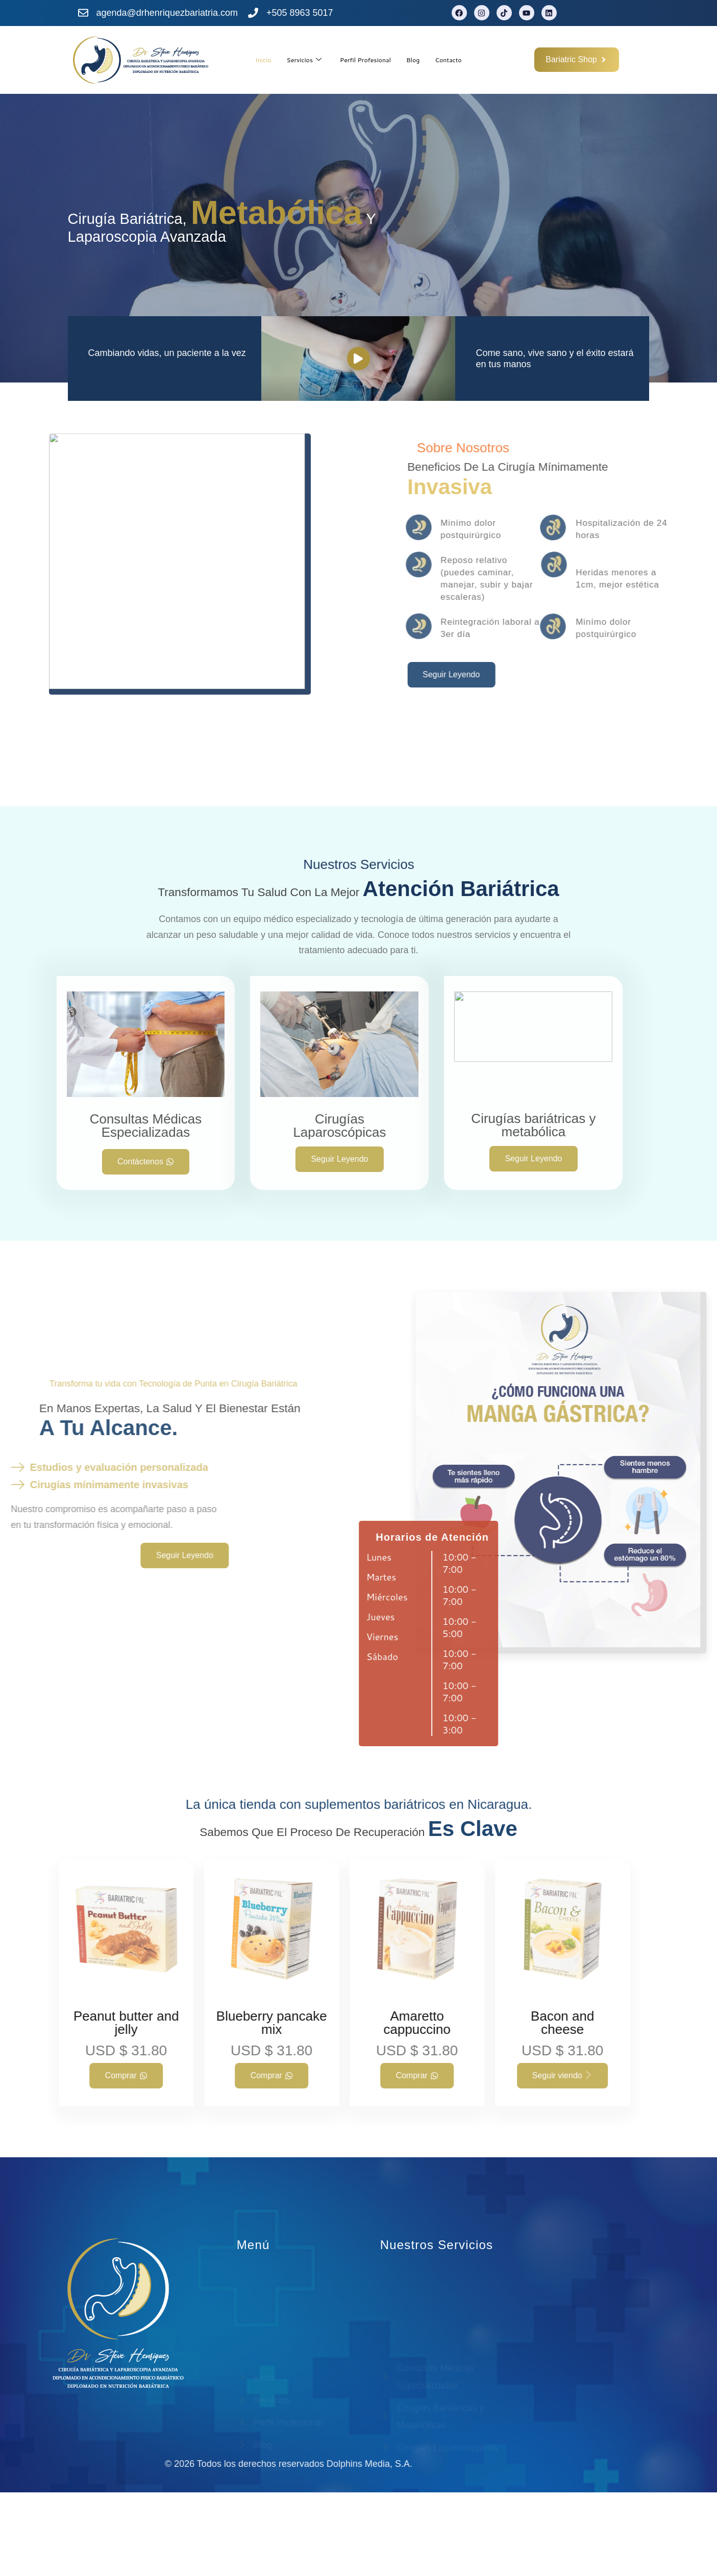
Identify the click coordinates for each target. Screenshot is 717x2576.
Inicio (250, 59)
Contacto (459, 59)
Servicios (296, 60)
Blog (420, 59)
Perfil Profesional (366, 59)
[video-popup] (358, 442)
